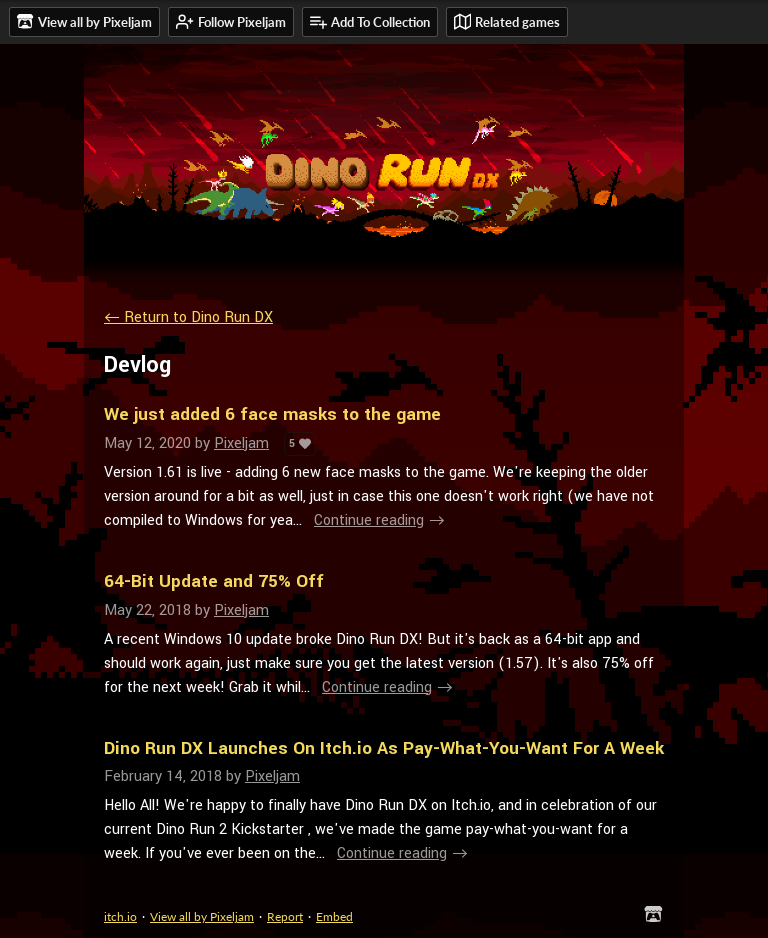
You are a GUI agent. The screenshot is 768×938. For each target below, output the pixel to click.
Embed (334, 916)
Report (285, 916)
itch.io (120, 916)
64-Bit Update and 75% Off (214, 581)
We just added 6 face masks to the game (272, 414)
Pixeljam (241, 443)
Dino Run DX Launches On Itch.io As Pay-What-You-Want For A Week (384, 748)
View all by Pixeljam (202, 916)
